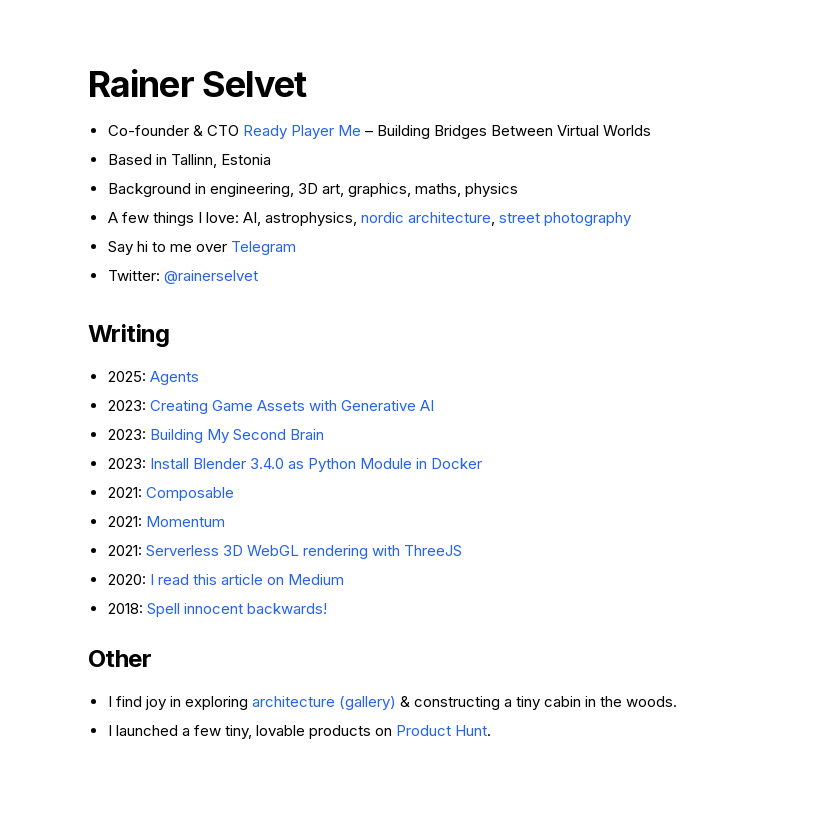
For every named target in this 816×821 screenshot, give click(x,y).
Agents (174, 376)
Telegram (263, 246)
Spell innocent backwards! (237, 608)
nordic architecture (426, 217)
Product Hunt (441, 730)
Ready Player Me (302, 130)
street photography (565, 217)
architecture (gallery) (324, 701)
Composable (190, 492)
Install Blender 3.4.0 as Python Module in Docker (316, 463)
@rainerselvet (211, 275)
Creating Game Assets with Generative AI (292, 405)
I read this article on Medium (247, 579)
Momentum (185, 521)
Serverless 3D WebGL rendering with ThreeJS (304, 550)
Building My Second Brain (237, 434)
